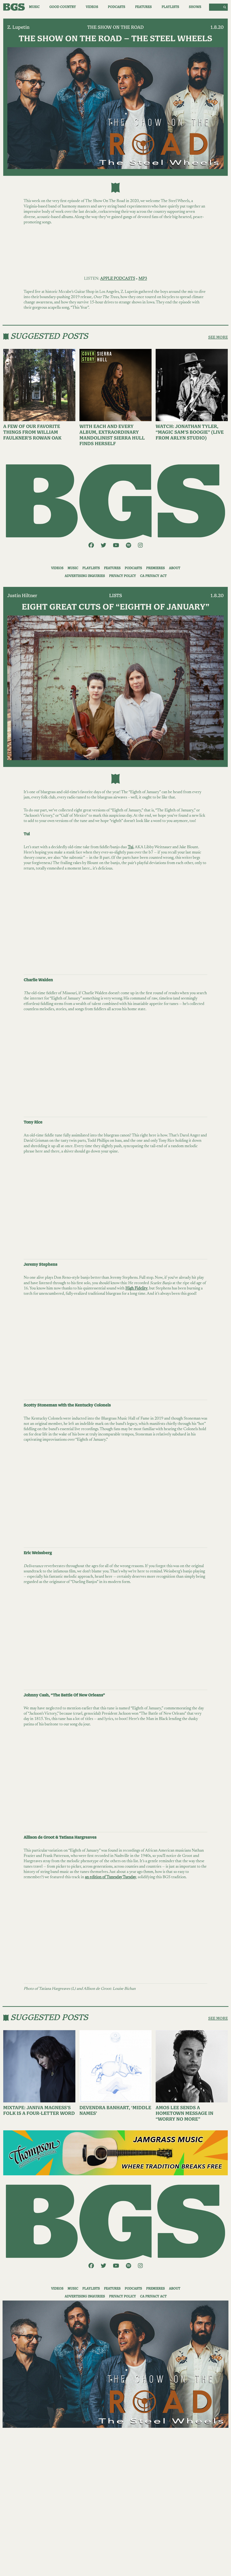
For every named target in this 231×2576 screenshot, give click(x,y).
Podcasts (116, 7)
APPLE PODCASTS (117, 279)
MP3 (142, 279)
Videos (92, 7)
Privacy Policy (122, 576)
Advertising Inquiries (85, 576)
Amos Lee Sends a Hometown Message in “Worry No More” (184, 2113)
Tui (130, 847)
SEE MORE (218, 337)
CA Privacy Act (153, 576)
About (174, 568)
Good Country (62, 7)
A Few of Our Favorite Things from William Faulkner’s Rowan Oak (32, 432)
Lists (115, 596)
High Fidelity (136, 1288)
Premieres (155, 568)
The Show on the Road (115, 27)
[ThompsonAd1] (115, 2153)
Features (143, 7)
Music (34, 7)
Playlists (170, 7)
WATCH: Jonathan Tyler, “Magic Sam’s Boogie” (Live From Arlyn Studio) (190, 432)
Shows (195, 7)
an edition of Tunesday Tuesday (110, 1877)
